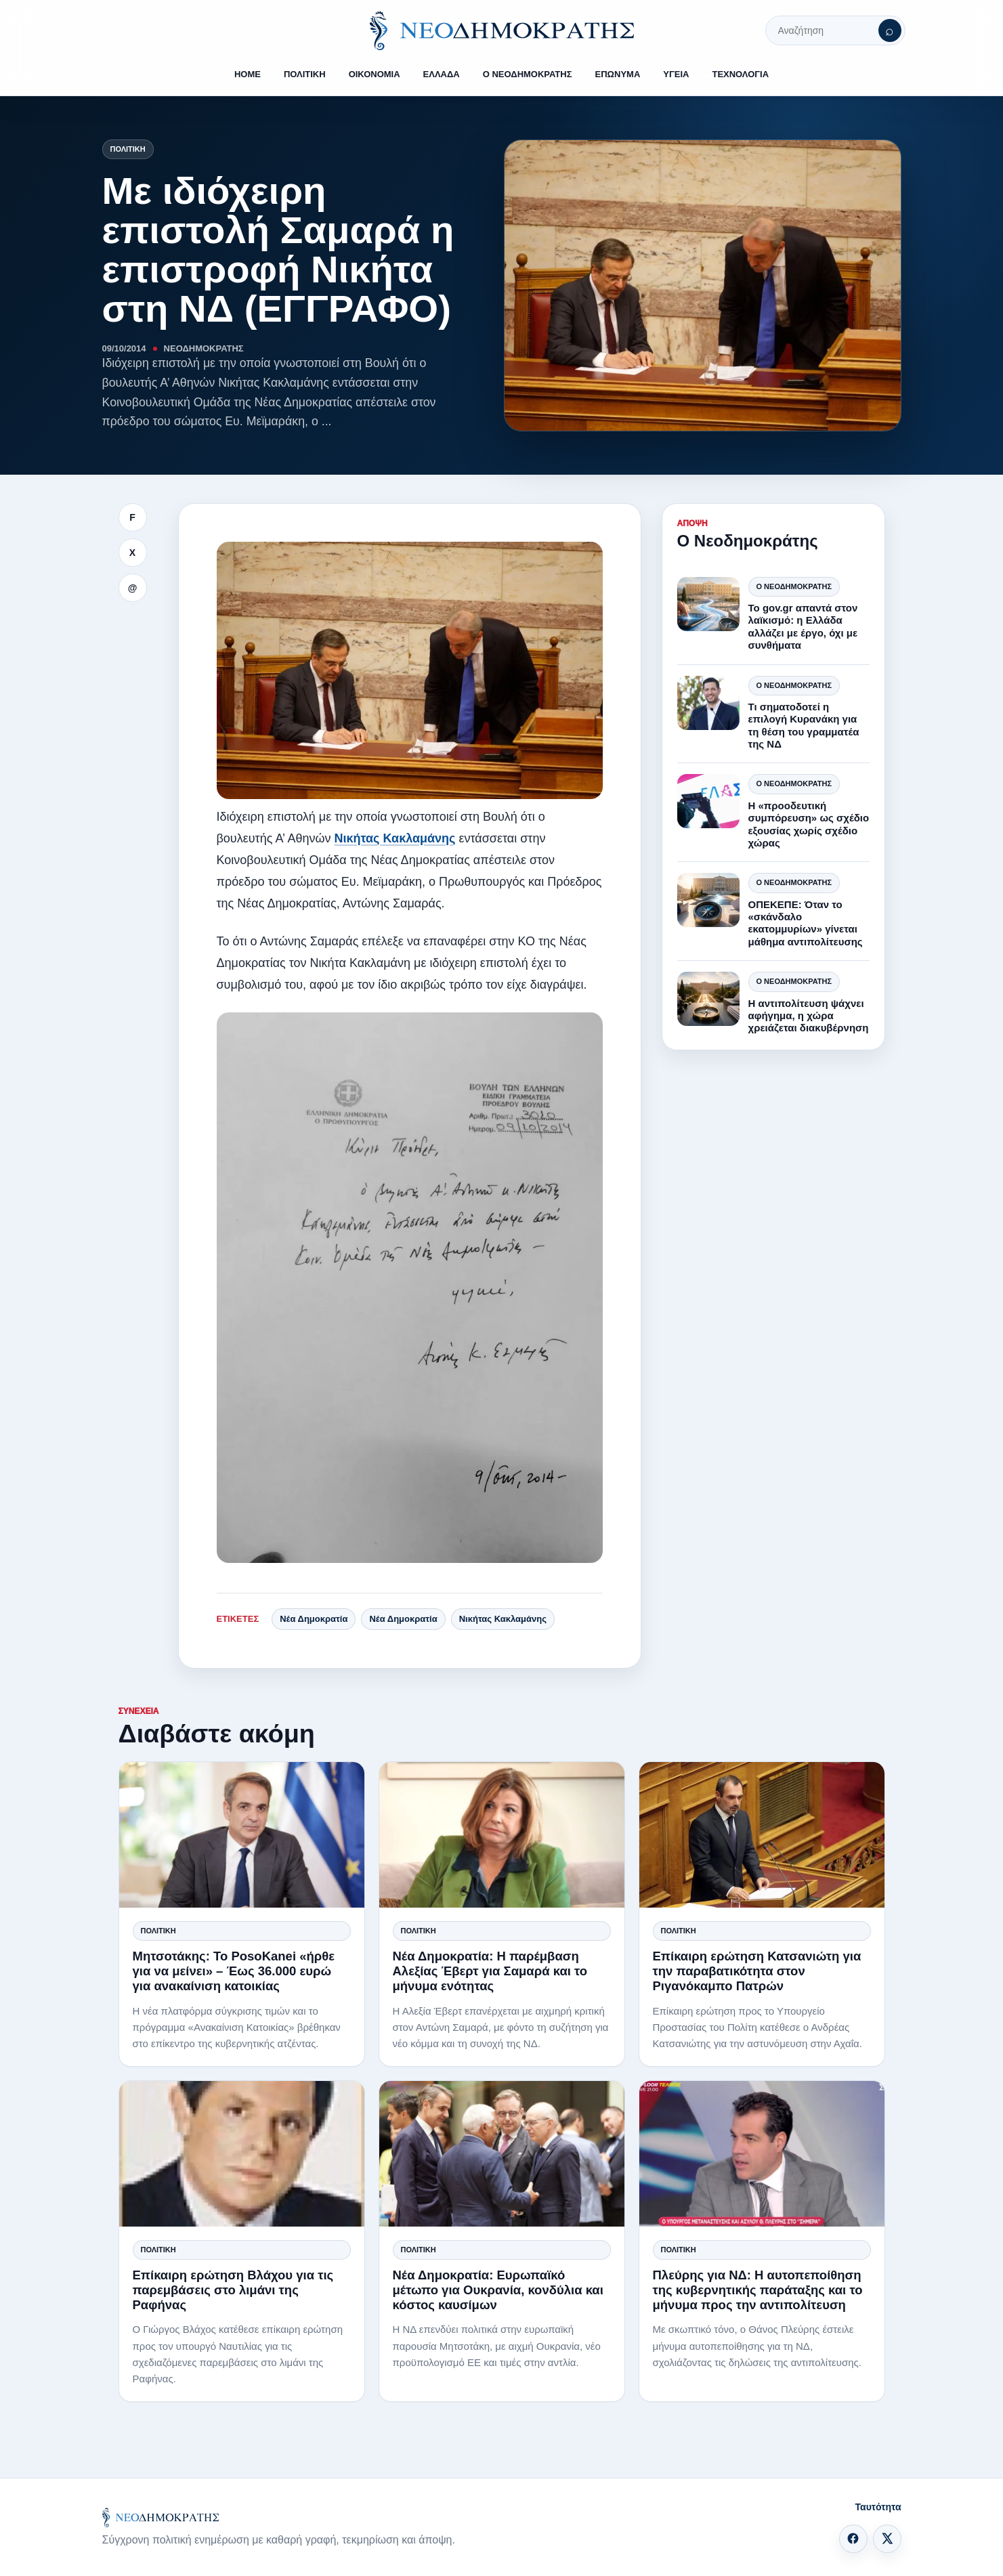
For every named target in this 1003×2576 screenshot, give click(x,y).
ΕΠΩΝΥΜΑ (618, 74)
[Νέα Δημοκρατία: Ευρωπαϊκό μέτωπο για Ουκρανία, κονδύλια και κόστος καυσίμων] (501, 2154)
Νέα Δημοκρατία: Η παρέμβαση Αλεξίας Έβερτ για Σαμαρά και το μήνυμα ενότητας (490, 1971)
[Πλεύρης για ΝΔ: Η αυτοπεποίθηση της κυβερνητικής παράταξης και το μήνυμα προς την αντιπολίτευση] (761, 2154)
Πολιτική (128, 149)
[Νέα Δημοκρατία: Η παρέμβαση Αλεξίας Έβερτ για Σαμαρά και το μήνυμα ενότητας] (501, 1835)
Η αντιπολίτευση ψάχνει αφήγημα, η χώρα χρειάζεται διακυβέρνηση (808, 1015)
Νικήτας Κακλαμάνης (394, 838)
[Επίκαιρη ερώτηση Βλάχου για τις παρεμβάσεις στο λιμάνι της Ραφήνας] (241, 2154)
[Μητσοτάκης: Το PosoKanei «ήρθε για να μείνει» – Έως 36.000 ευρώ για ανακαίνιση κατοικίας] (241, 1835)
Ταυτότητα (878, 2507)
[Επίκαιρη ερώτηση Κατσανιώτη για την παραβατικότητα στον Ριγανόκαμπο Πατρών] (761, 1835)
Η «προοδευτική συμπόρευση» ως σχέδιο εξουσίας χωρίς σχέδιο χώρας (809, 824)
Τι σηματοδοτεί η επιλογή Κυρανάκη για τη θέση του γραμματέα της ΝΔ (803, 725)
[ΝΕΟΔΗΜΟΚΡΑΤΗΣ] (502, 30)
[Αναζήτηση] (889, 30)
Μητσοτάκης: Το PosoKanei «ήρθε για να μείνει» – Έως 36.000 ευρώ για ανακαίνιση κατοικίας (234, 1971)
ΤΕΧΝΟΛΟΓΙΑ (740, 74)
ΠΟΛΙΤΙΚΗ (305, 74)
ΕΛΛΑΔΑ (441, 74)
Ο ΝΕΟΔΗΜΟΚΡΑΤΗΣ (527, 74)
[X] (887, 2539)
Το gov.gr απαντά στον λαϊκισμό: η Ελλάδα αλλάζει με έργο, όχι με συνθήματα (803, 626)
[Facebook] (853, 2539)
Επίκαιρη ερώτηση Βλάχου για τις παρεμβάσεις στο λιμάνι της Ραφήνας (233, 2290)
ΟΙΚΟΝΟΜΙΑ (374, 74)
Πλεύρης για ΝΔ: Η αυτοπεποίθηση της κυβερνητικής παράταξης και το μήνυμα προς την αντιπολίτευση (758, 2290)
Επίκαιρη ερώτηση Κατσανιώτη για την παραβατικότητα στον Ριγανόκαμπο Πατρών (757, 1971)
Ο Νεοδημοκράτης (794, 586)
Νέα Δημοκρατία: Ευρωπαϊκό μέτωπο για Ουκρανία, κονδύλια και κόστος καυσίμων (498, 2290)
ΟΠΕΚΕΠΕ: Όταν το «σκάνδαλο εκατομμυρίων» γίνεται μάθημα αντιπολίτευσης (805, 923)
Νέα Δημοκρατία (313, 1619)
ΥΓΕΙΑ (676, 74)
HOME (247, 74)
